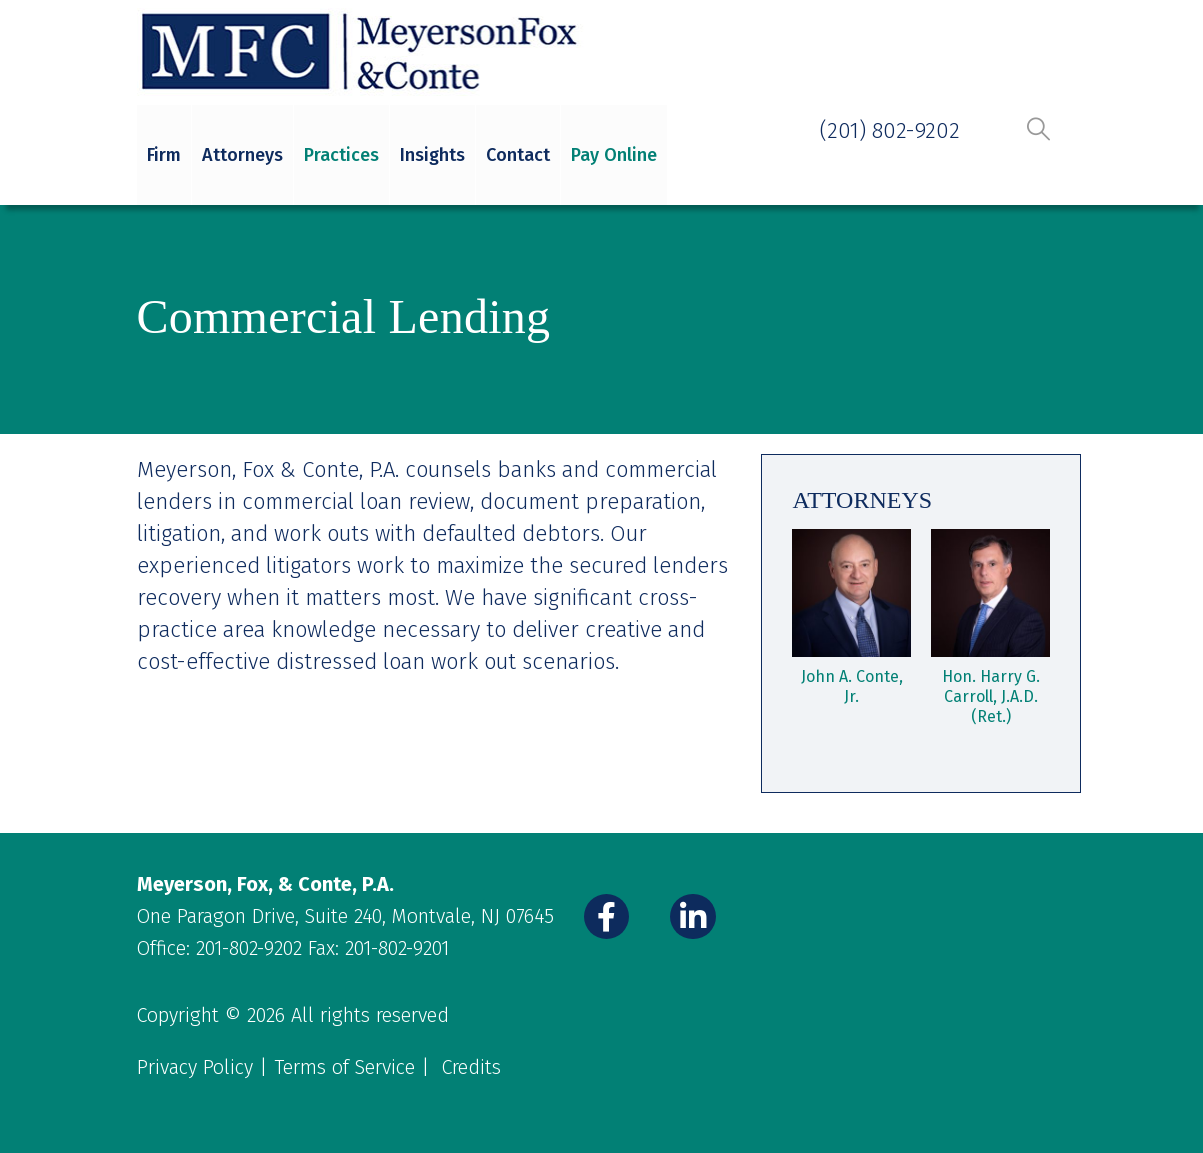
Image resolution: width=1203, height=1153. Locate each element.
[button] (1039, 129)
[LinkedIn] (693, 917)
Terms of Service (344, 1067)
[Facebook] (607, 917)
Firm (164, 155)
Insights (432, 155)
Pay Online (614, 155)
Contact (518, 155)
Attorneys (242, 155)
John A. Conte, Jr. (852, 686)
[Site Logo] (362, 52)
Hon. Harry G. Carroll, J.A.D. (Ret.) (991, 696)
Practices (341, 155)
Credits (471, 1067)
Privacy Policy (195, 1067)
